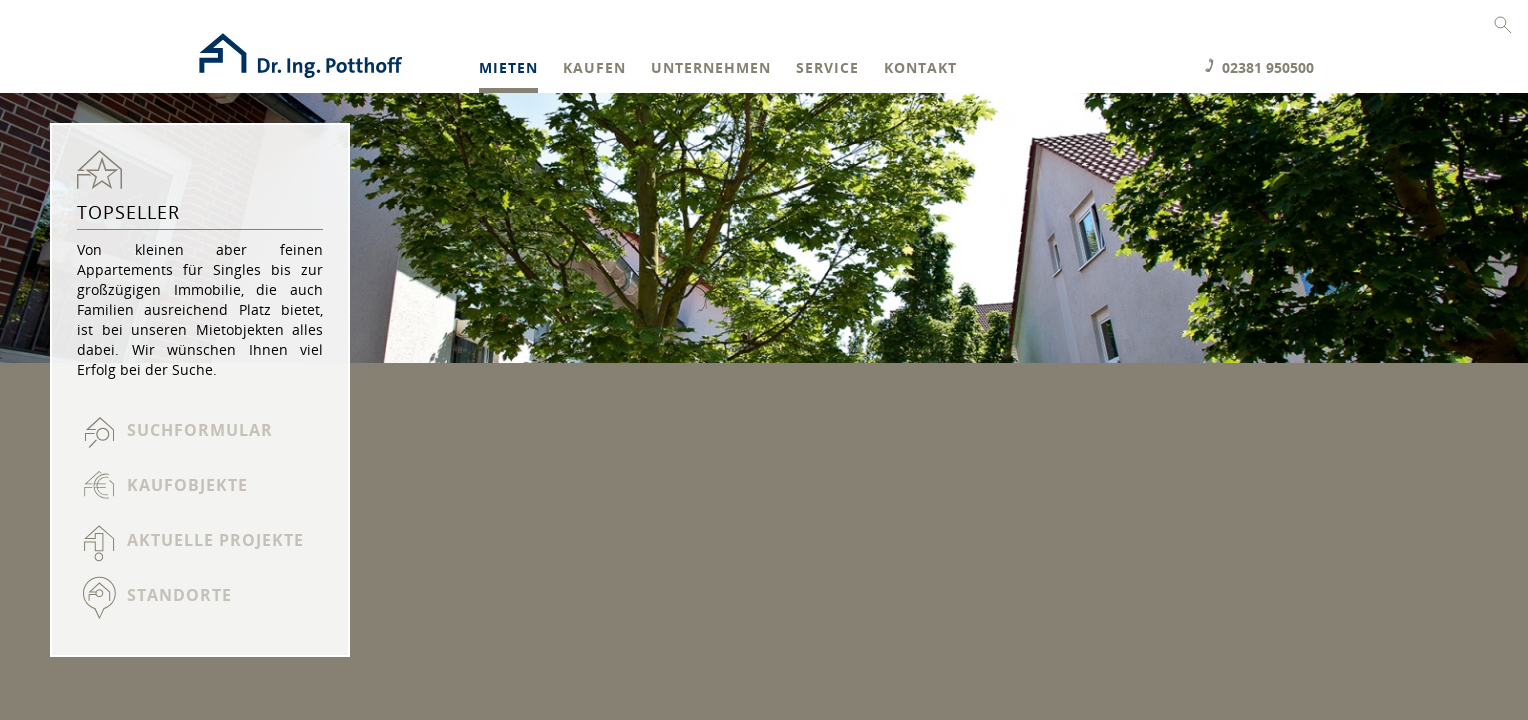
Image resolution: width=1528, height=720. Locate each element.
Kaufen (594, 68)
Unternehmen (711, 68)
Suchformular (200, 430)
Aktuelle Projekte (215, 540)
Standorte (179, 595)
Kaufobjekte (187, 485)
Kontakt (920, 68)
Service (827, 68)
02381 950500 (1268, 67)
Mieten (508, 68)
